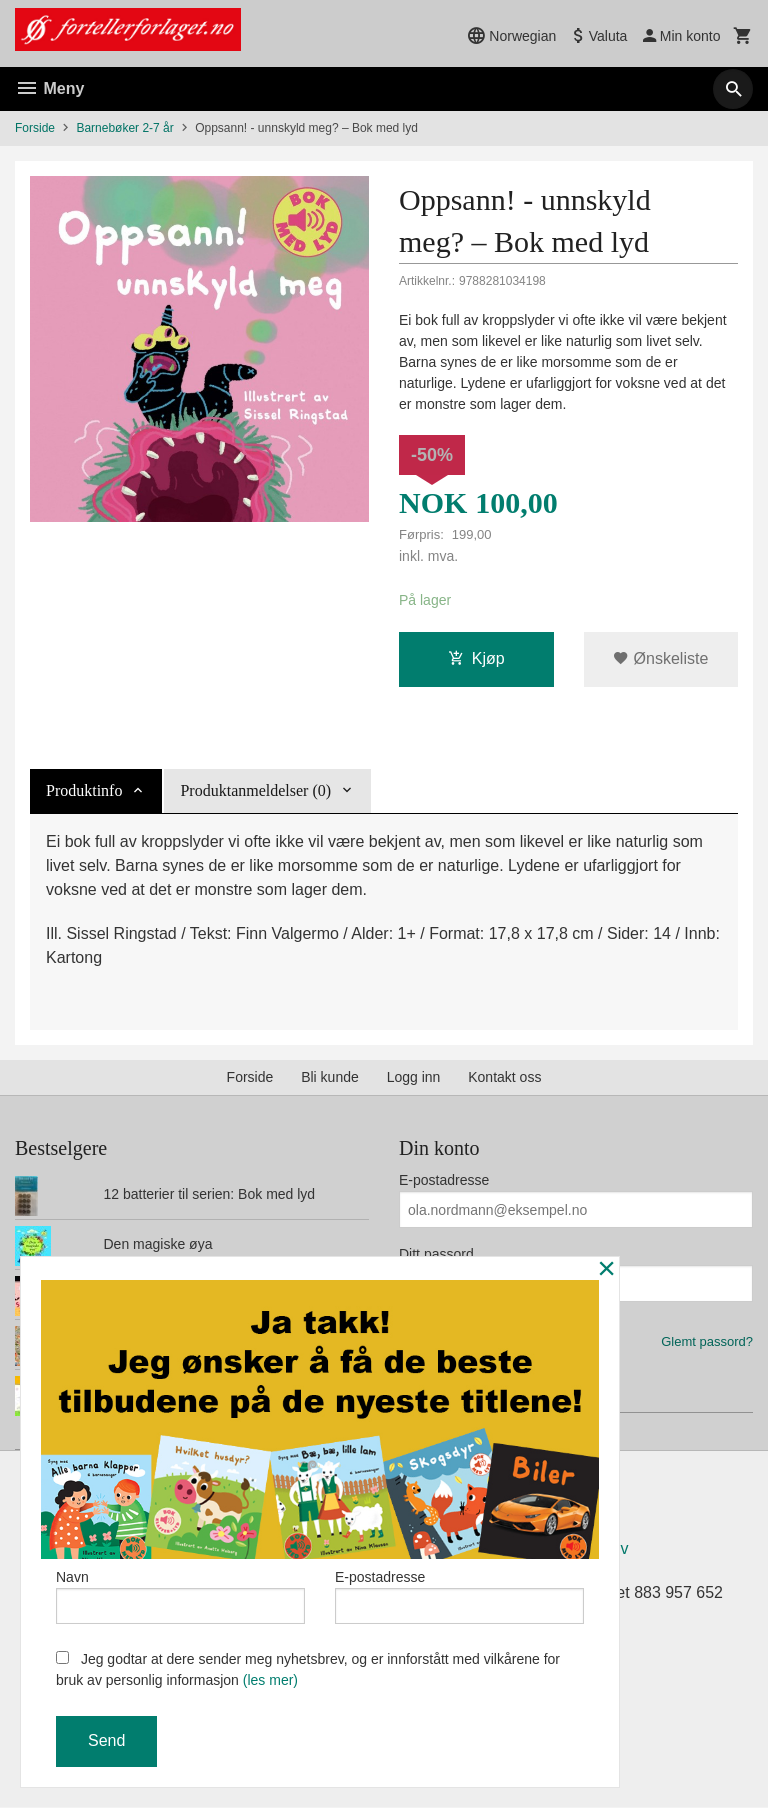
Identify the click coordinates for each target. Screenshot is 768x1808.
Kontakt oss (504, 1077)
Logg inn (414, 1077)
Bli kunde (330, 1077)
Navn (180, 1596)
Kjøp (476, 658)
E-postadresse (444, 1180)
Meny (49, 88)
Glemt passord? (707, 1341)
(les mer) (270, 1680)
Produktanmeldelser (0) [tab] (255, 790)
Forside (35, 128)
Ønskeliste (660, 658)
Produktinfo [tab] (84, 790)
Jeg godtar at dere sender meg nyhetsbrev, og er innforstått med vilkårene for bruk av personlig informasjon (308, 1669)
